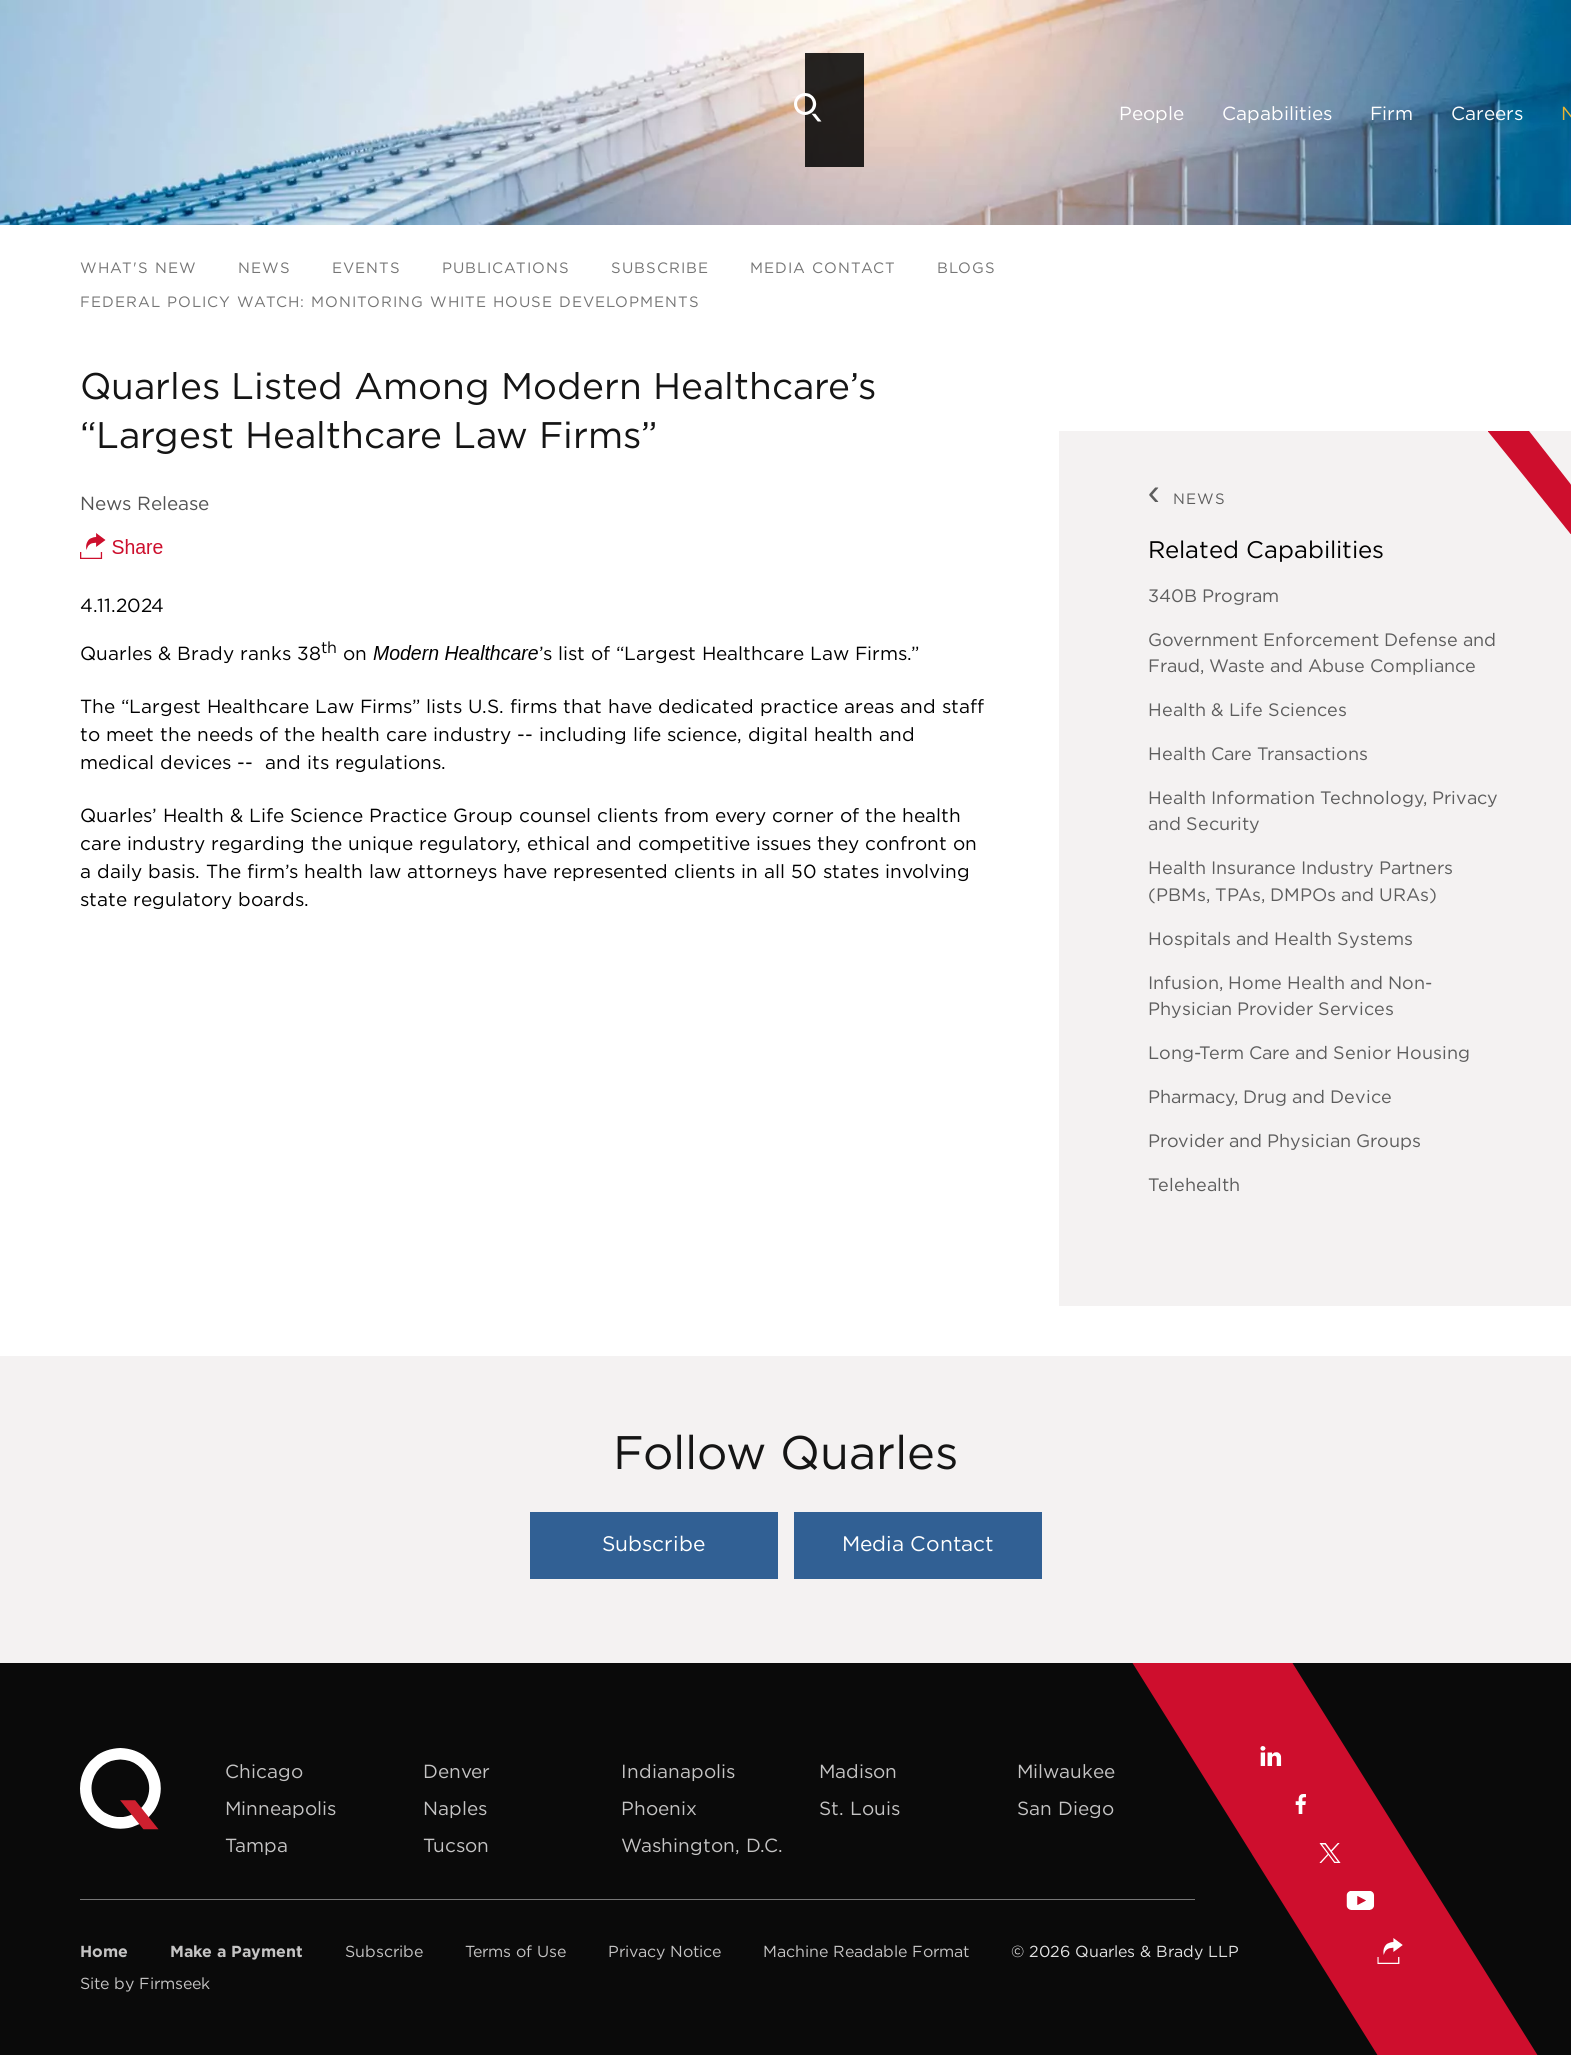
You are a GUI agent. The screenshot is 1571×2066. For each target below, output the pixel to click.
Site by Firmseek (145, 1983)
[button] (1391, 1952)
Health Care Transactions (1258, 753)
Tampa (256, 1845)
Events (366, 267)
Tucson (456, 1845)
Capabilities (530, 113)
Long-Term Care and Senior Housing (1309, 1052)
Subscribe (660, 267)
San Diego (1065, 1808)
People (404, 113)
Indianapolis (678, 1771)
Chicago (264, 1771)
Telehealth (1194, 1184)
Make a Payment (236, 1951)
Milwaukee (1066, 1771)
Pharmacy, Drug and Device (1270, 1096)
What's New (138, 267)
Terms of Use (515, 1951)
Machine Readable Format (866, 1951)
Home (104, 1951)
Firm (644, 113)
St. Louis (859, 1808)
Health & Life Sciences (1247, 709)
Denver (456, 1771)
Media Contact (823, 267)
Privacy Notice (664, 1951)
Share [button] (121, 546)
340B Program (1213, 595)
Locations (1048, 113)
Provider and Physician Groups (1284, 1140)
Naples (455, 1808)
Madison (858, 1771)
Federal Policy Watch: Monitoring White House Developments (390, 301)
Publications (506, 267)
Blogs (966, 267)
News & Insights (889, 113)
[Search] (1457, 107)
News (264, 267)
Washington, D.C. (702, 1845)
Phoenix (659, 1808)
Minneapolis (280, 1808)
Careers (740, 113)
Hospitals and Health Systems (1280, 938)
